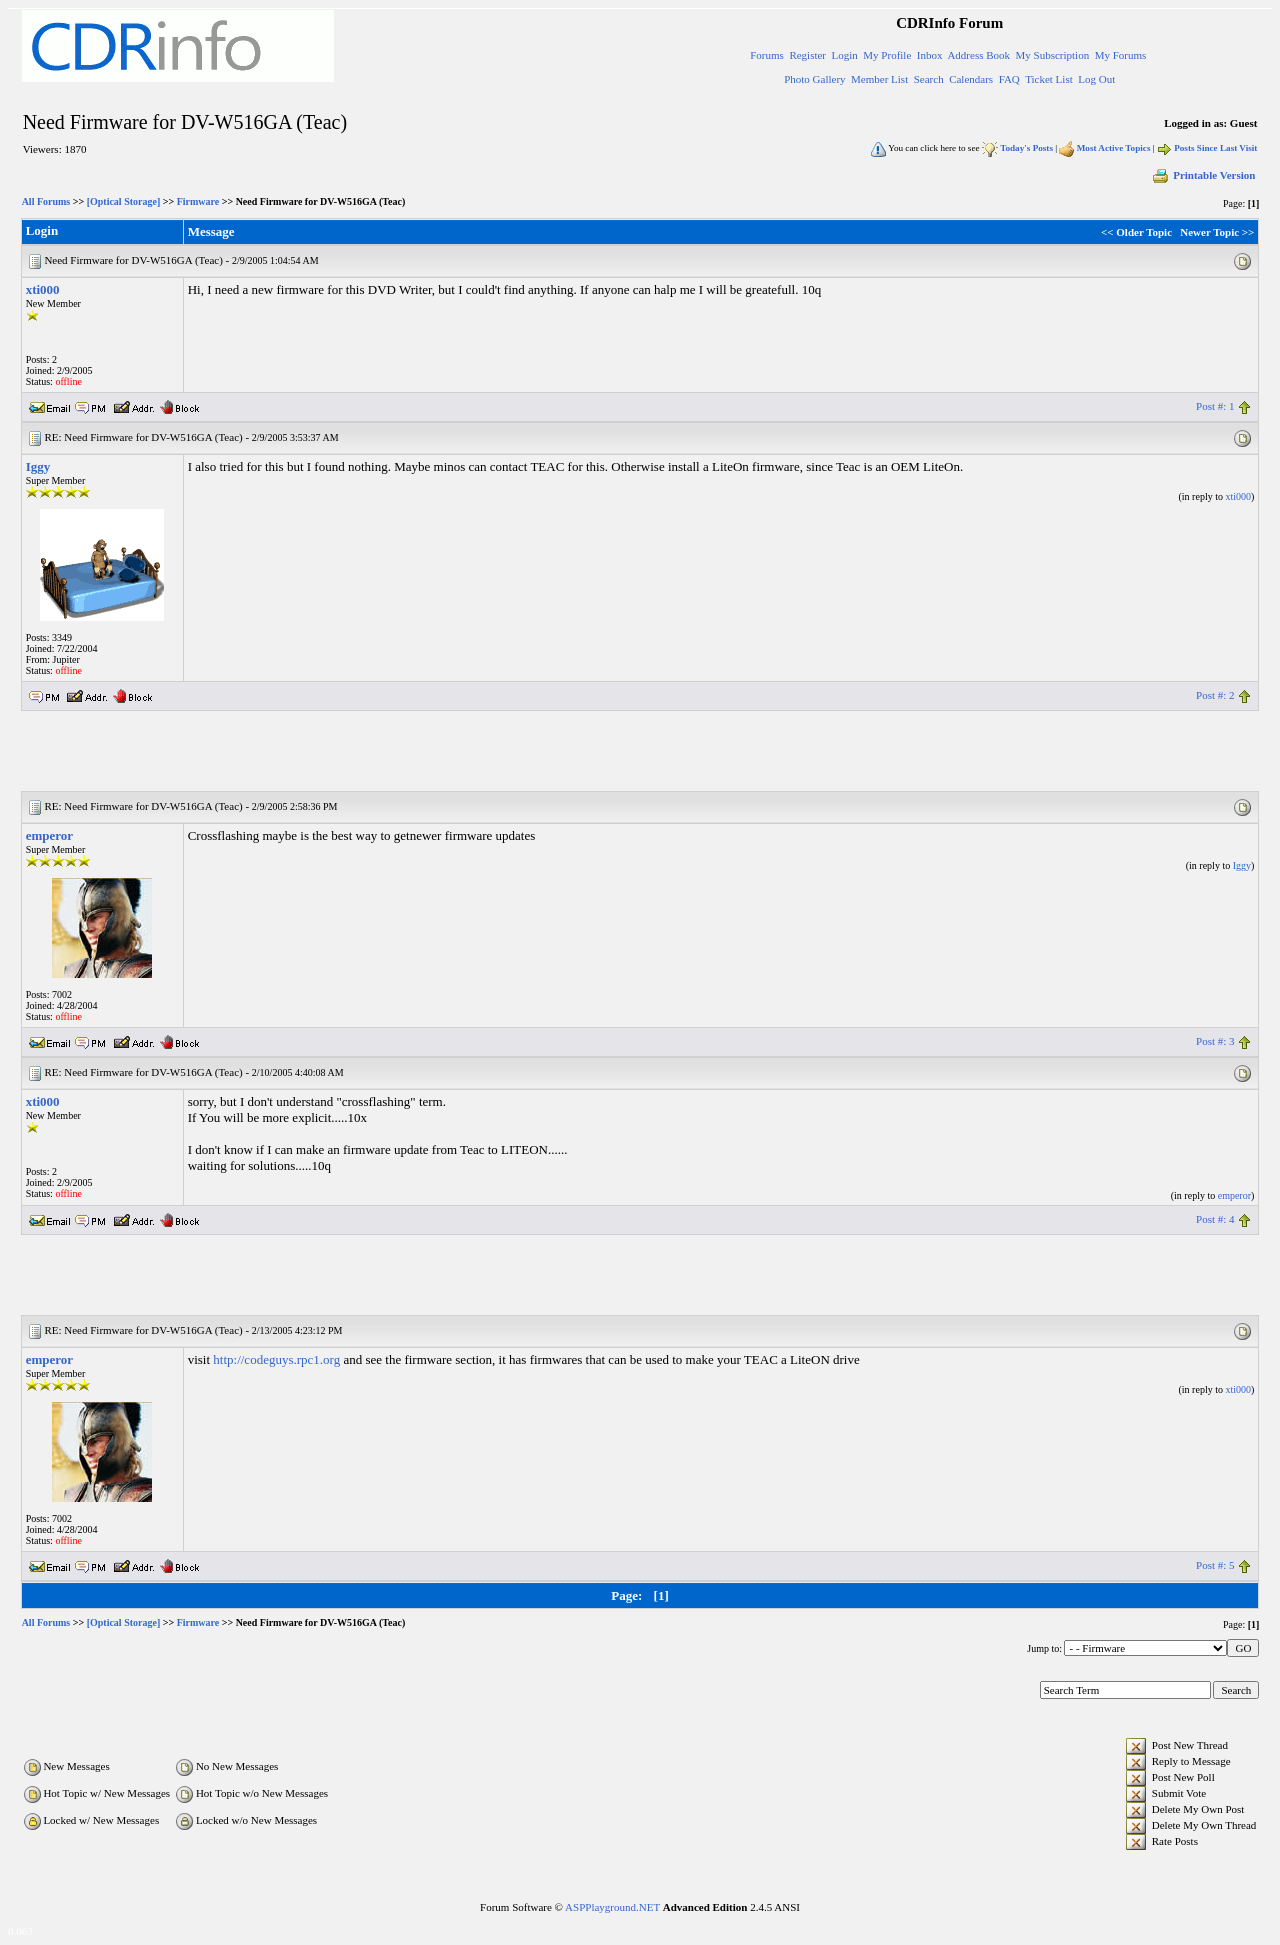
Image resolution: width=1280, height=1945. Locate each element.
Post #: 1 (1215, 406)
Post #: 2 (1215, 695)
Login (845, 55)
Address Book (978, 55)
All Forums (46, 201)
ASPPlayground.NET (612, 1907)
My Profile (887, 55)
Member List (879, 79)
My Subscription (1053, 55)
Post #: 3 (1215, 1041)
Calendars (971, 79)
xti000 (43, 289)
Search (929, 79)
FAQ (1009, 79)
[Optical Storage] (124, 201)
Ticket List (1049, 79)
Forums (767, 55)
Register (807, 55)
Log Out (1096, 79)
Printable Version (1203, 175)
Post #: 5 (1215, 1565)
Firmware (198, 201)
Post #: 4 (1215, 1219)
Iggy (38, 466)
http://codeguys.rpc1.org (276, 1359)
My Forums (1121, 55)
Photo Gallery (814, 79)
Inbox (930, 55)
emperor (49, 835)
